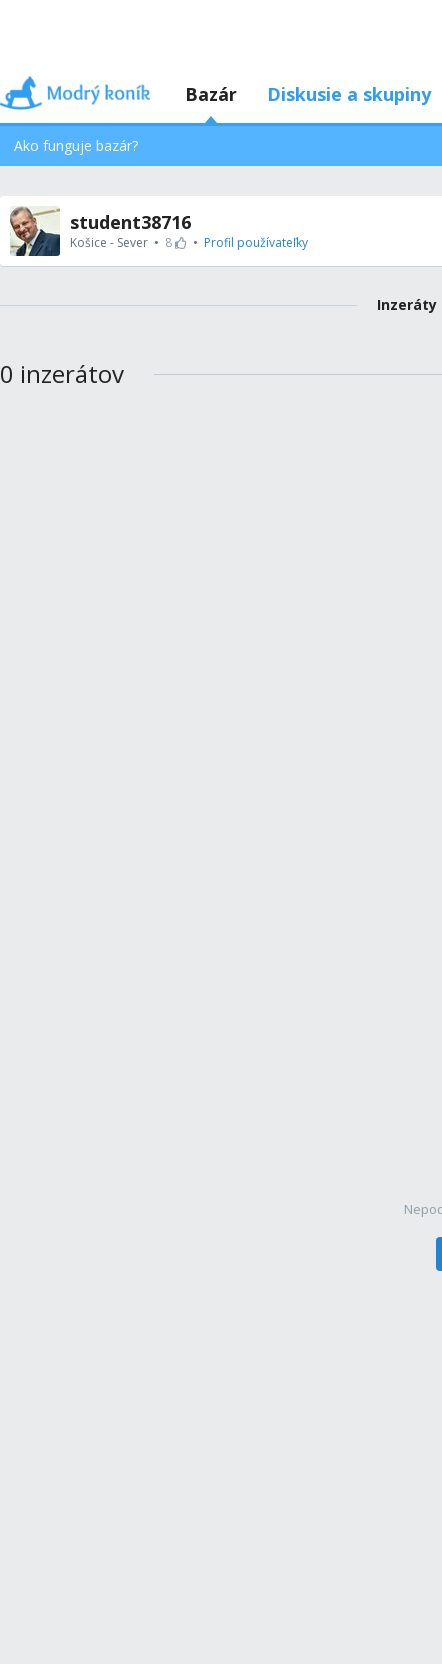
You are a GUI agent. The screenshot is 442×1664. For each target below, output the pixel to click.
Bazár (211, 94)
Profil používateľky (256, 242)
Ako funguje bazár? (76, 145)
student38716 (130, 222)
